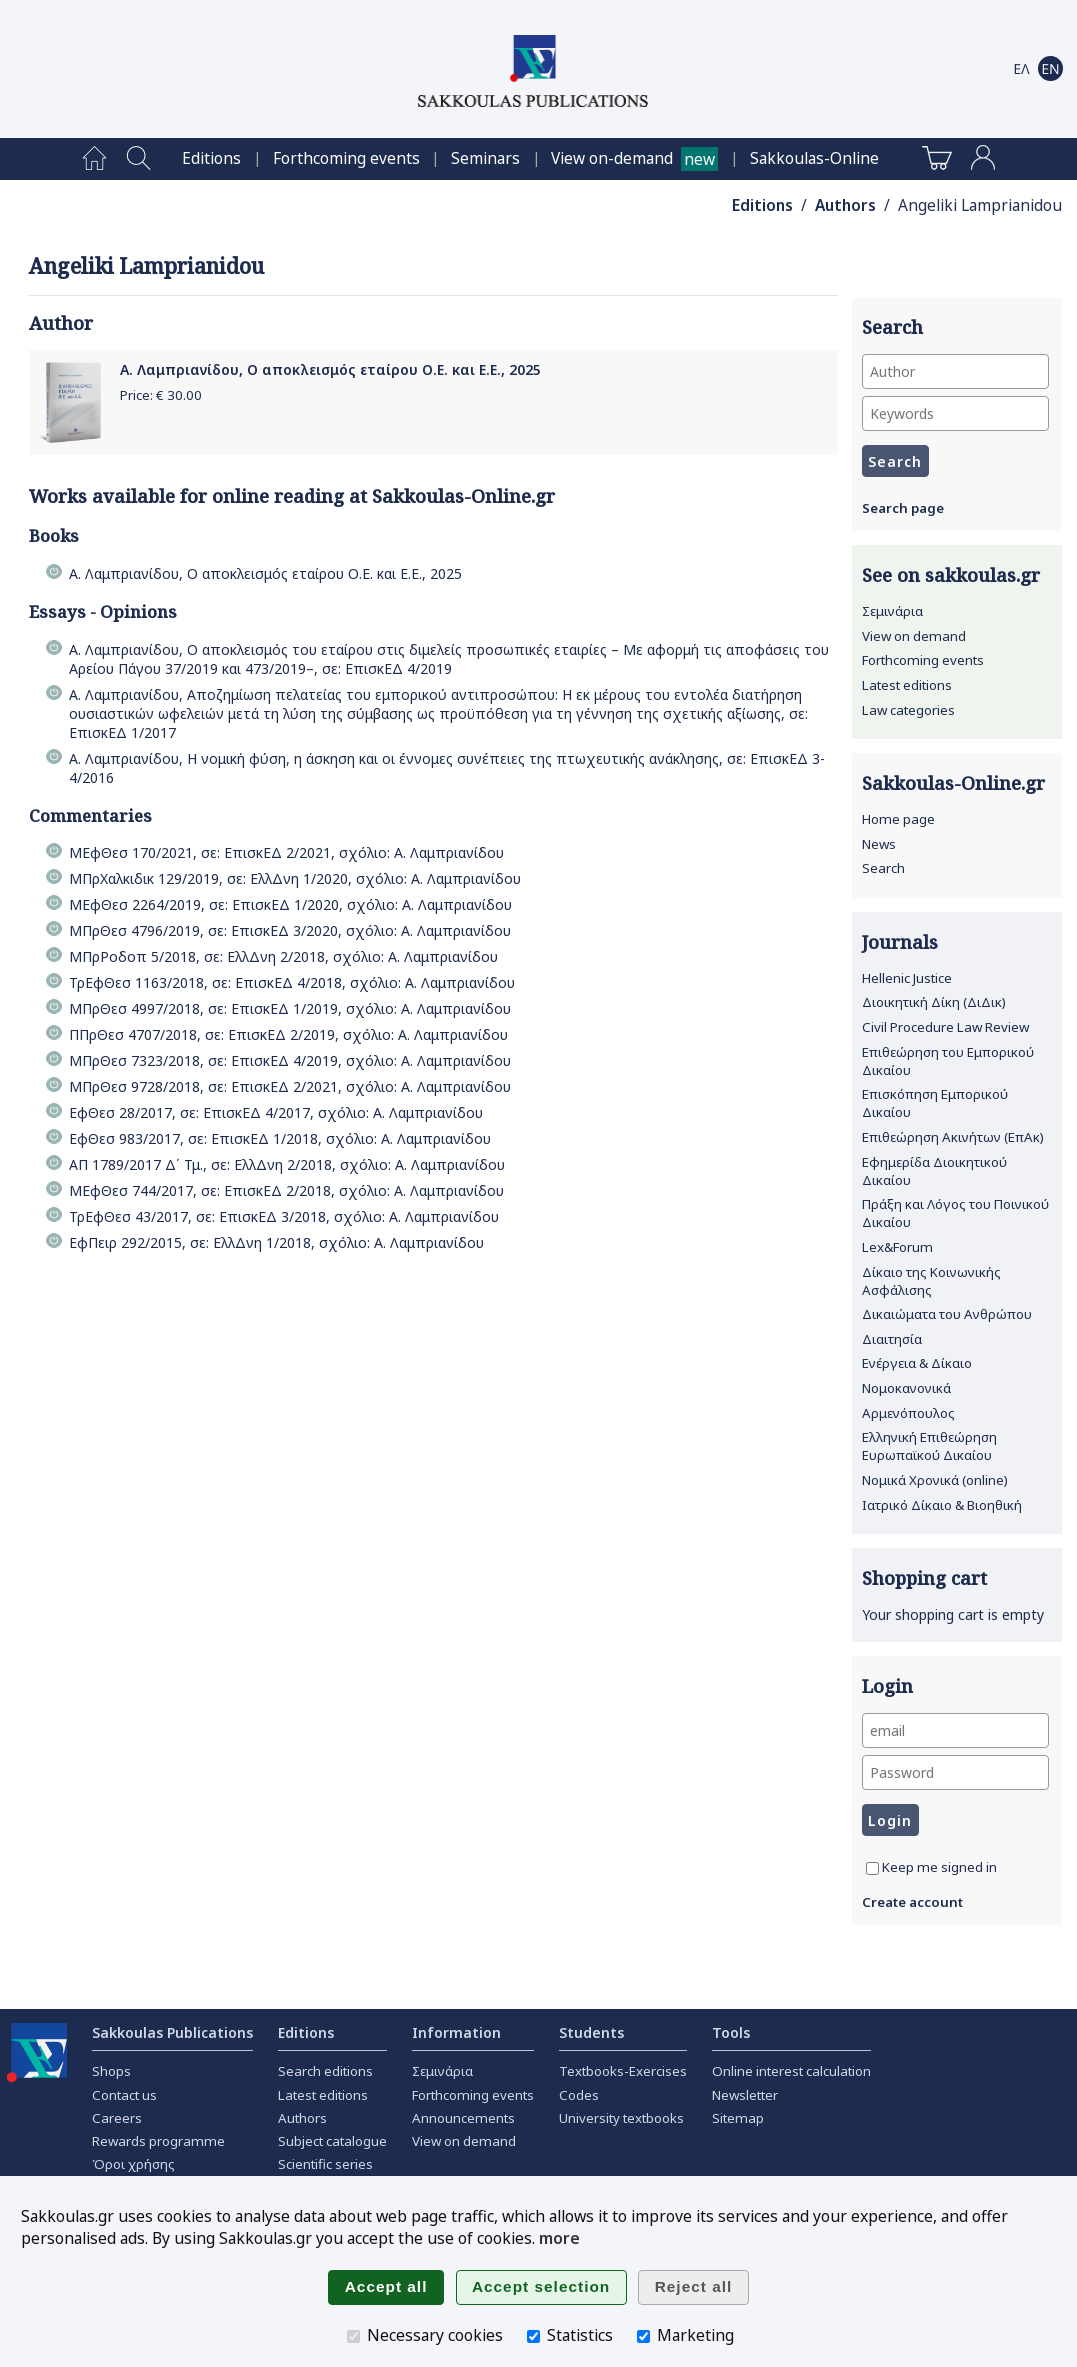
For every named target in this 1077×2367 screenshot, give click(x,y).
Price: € (161, 395)
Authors (845, 205)
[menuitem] (94, 159)
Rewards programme (158, 2141)
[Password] (955, 1772)
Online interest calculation (791, 2071)
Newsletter (745, 2095)
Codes (579, 2095)
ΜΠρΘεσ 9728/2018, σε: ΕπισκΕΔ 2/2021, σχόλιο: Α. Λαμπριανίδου (290, 1086)
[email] (955, 1730)
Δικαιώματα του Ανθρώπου (947, 1314)
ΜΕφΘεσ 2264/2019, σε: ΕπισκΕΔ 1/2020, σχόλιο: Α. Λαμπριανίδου (290, 904)
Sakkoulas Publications (172, 2032)
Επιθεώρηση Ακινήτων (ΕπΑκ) (953, 1137)
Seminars (485, 158)
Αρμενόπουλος (908, 1413)
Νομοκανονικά (906, 1388)
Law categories (908, 710)
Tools (731, 2032)
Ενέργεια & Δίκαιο (917, 1363)
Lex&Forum (897, 1247)
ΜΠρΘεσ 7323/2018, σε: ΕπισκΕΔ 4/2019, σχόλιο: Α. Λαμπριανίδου (290, 1060)
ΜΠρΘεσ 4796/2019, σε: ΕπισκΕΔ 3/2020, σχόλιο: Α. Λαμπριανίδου (290, 930)
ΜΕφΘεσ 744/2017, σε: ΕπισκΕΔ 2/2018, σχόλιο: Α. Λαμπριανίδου (286, 1190)
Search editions (325, 2071)
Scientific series (325, 2164)
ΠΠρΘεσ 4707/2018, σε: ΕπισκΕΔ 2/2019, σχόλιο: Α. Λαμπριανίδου (288, 1034)
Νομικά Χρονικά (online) (935, 1480)
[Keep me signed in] (872, 1868)
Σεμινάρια (892, 611)
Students (591, 2032)
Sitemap (738, 2118)
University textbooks (621, 2118)
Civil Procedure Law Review (945, 1027)
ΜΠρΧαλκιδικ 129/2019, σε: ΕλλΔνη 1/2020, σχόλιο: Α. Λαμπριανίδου (295, 878)
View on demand (914, 636)
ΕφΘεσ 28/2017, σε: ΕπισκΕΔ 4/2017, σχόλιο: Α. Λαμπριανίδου (276, 1112)
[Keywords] (955, 413)
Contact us (124, 2095)
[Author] (955, 371)
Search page (903, 508)
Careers (117, 2118)
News (879, 844)
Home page (898, 819)
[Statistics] (533, 2336)
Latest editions (907, 685)
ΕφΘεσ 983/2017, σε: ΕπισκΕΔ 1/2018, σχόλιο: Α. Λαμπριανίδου (280, 1138)
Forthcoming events (346, 158)
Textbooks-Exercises (623, 2071)
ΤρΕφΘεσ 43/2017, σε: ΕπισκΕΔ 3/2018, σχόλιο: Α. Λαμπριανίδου (284, 1216)
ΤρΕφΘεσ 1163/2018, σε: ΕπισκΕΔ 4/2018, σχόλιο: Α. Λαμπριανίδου (292, 982)
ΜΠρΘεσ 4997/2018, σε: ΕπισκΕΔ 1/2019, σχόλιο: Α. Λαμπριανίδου (290, 1008)
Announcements (463, 2118)
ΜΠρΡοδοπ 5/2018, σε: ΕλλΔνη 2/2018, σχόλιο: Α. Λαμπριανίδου (283, 956)
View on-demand (612, 158)
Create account (912, 1902)
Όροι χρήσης (133, 2164)
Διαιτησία (892, 1339)
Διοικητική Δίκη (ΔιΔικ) (934, 1002)
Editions (211, 158)
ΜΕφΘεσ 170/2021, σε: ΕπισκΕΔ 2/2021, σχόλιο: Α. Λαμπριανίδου (286, 852)
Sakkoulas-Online (814, 158)
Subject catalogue (332, 2141)
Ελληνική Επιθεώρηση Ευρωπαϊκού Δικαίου (929, 1446)
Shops (111, 2071)
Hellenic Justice (907, 978)
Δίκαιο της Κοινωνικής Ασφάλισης (931, 1281)
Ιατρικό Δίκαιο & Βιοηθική (942, 1505)
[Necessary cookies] (353, 2336)
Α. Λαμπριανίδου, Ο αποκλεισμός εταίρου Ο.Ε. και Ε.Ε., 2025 (330, 369)
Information (456, 2032)
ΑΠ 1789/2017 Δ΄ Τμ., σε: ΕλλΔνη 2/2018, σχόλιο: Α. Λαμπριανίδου (287, 1164)
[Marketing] (643, 2336)
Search (883, 868)
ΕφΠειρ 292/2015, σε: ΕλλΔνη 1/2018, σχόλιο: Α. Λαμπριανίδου (276, 1242)
